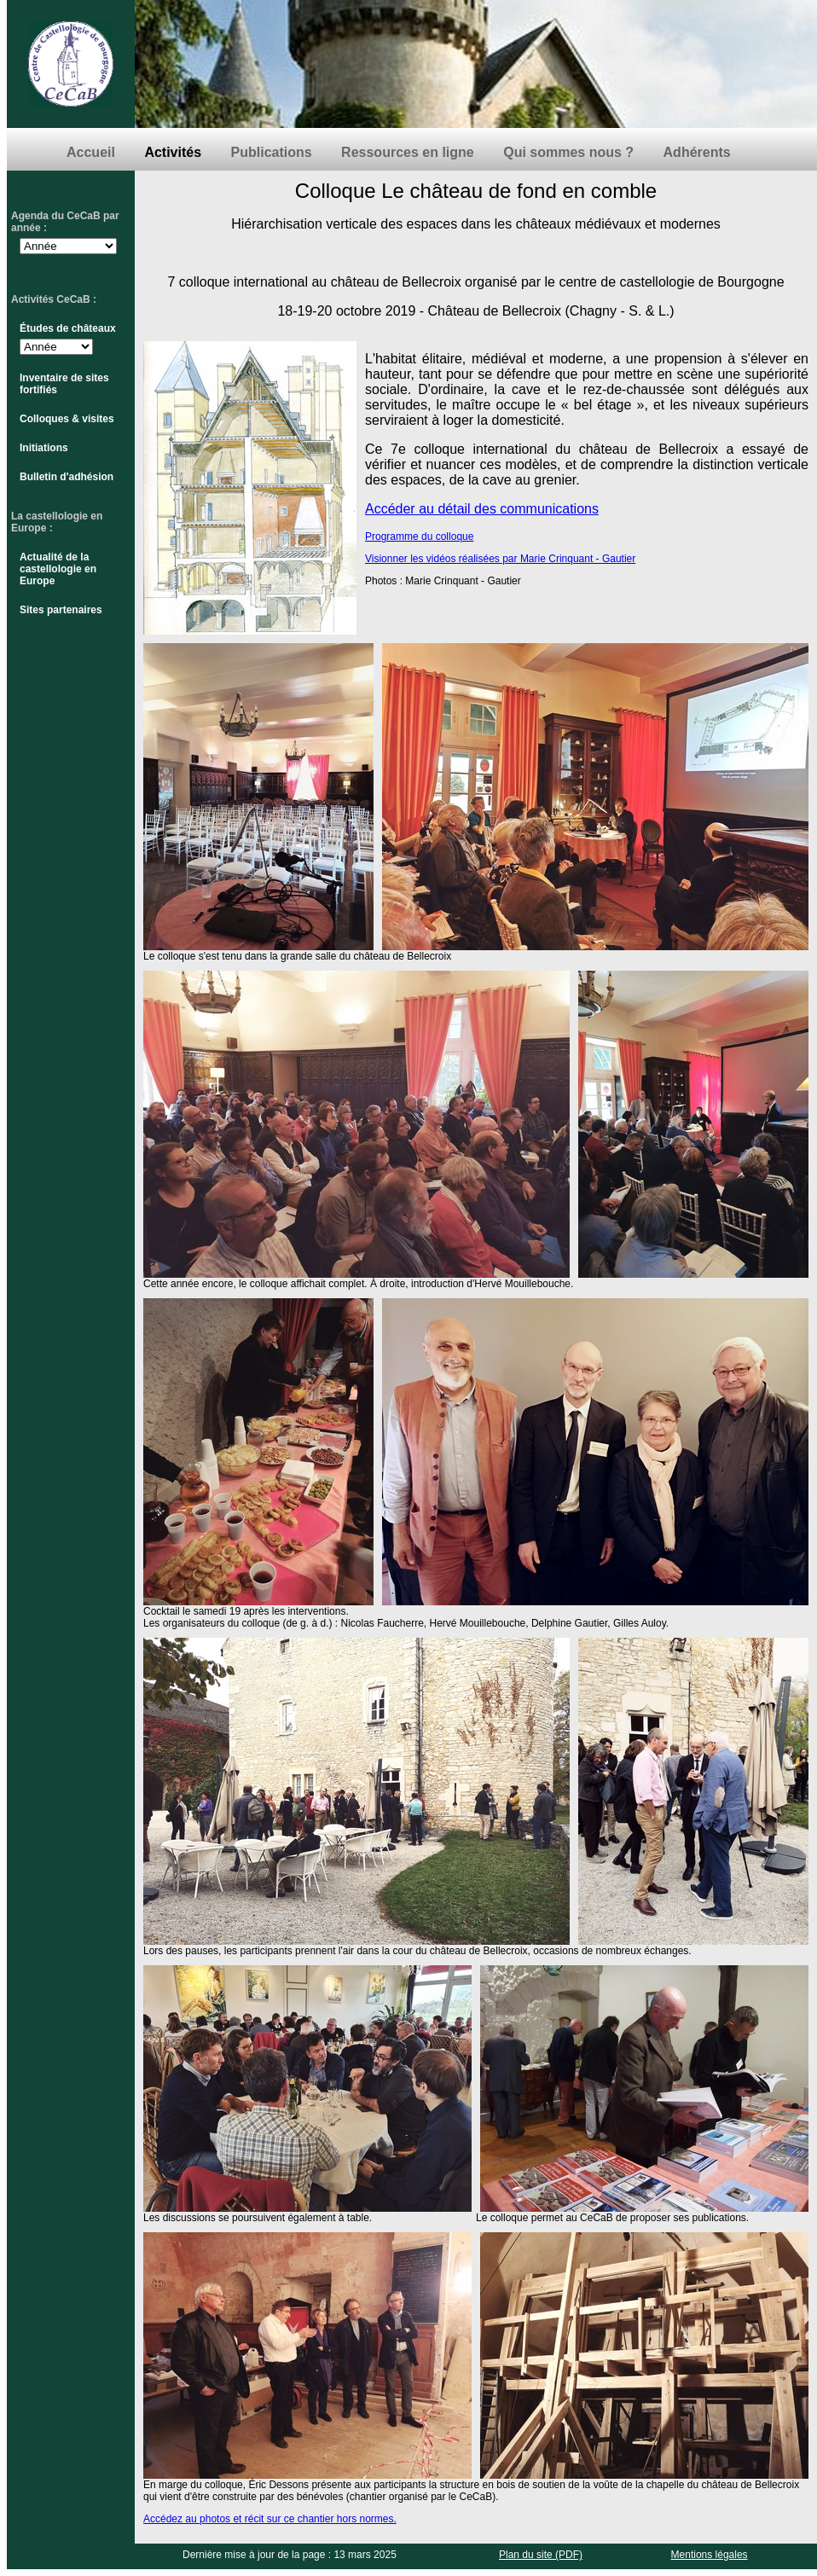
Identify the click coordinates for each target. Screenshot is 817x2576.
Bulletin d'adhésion (66, 477)
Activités (172, 152)
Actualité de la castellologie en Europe (58, 569)
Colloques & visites (67, 419)
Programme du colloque (419, 536)
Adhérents (697, 152)
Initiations (44, 448)
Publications (271, 152)
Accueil (91, 152)
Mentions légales (709, 2555)
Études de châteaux (68, 328)
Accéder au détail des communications (482, 509)
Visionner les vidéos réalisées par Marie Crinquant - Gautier (500, 559)
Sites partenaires (61, 610)
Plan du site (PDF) (540, 2555)
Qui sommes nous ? (568, 152)
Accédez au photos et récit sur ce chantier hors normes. (270, 2519)
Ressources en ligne (407, 152)
